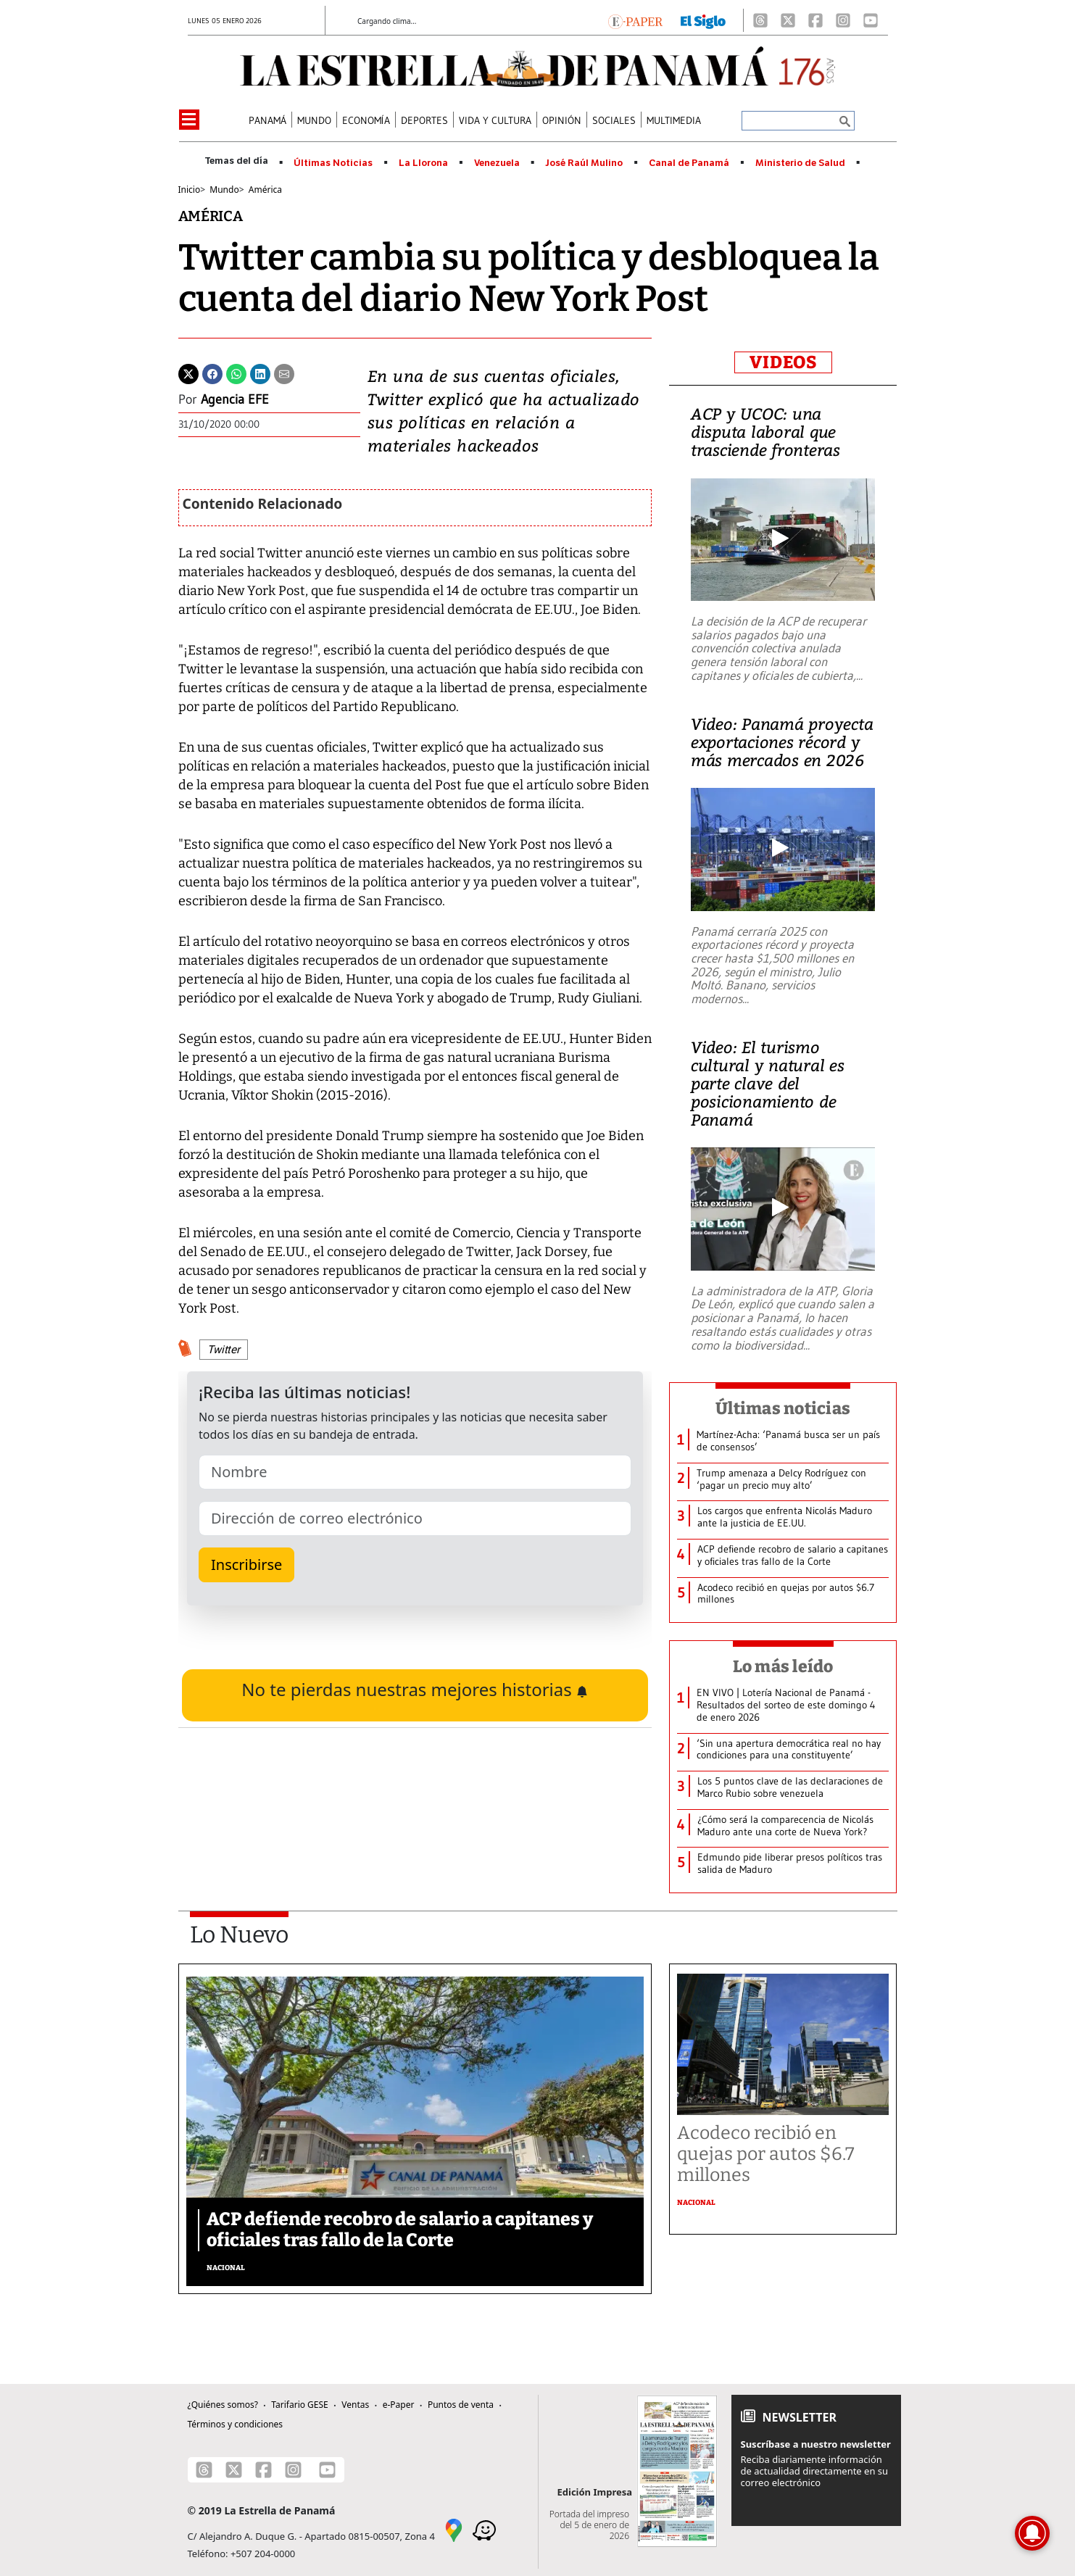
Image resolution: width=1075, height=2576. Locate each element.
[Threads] (760, 20)
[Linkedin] (260, 373)
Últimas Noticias (333, 163)
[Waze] (484, 2528)
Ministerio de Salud (800, 163)
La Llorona (423, 163)
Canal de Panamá (689, 163)
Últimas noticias (782, 1408)
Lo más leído (783, 1666)
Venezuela (497, 163)
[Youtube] (870, 20)
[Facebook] (815, 20)
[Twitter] (188, 373)
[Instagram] (843, 20)
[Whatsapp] (236, 373)
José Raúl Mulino (584, 163)
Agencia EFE (235, 399)
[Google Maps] (453, 2528)
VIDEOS (783, 362)
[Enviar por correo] (284, 373)
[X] (788, 20)
